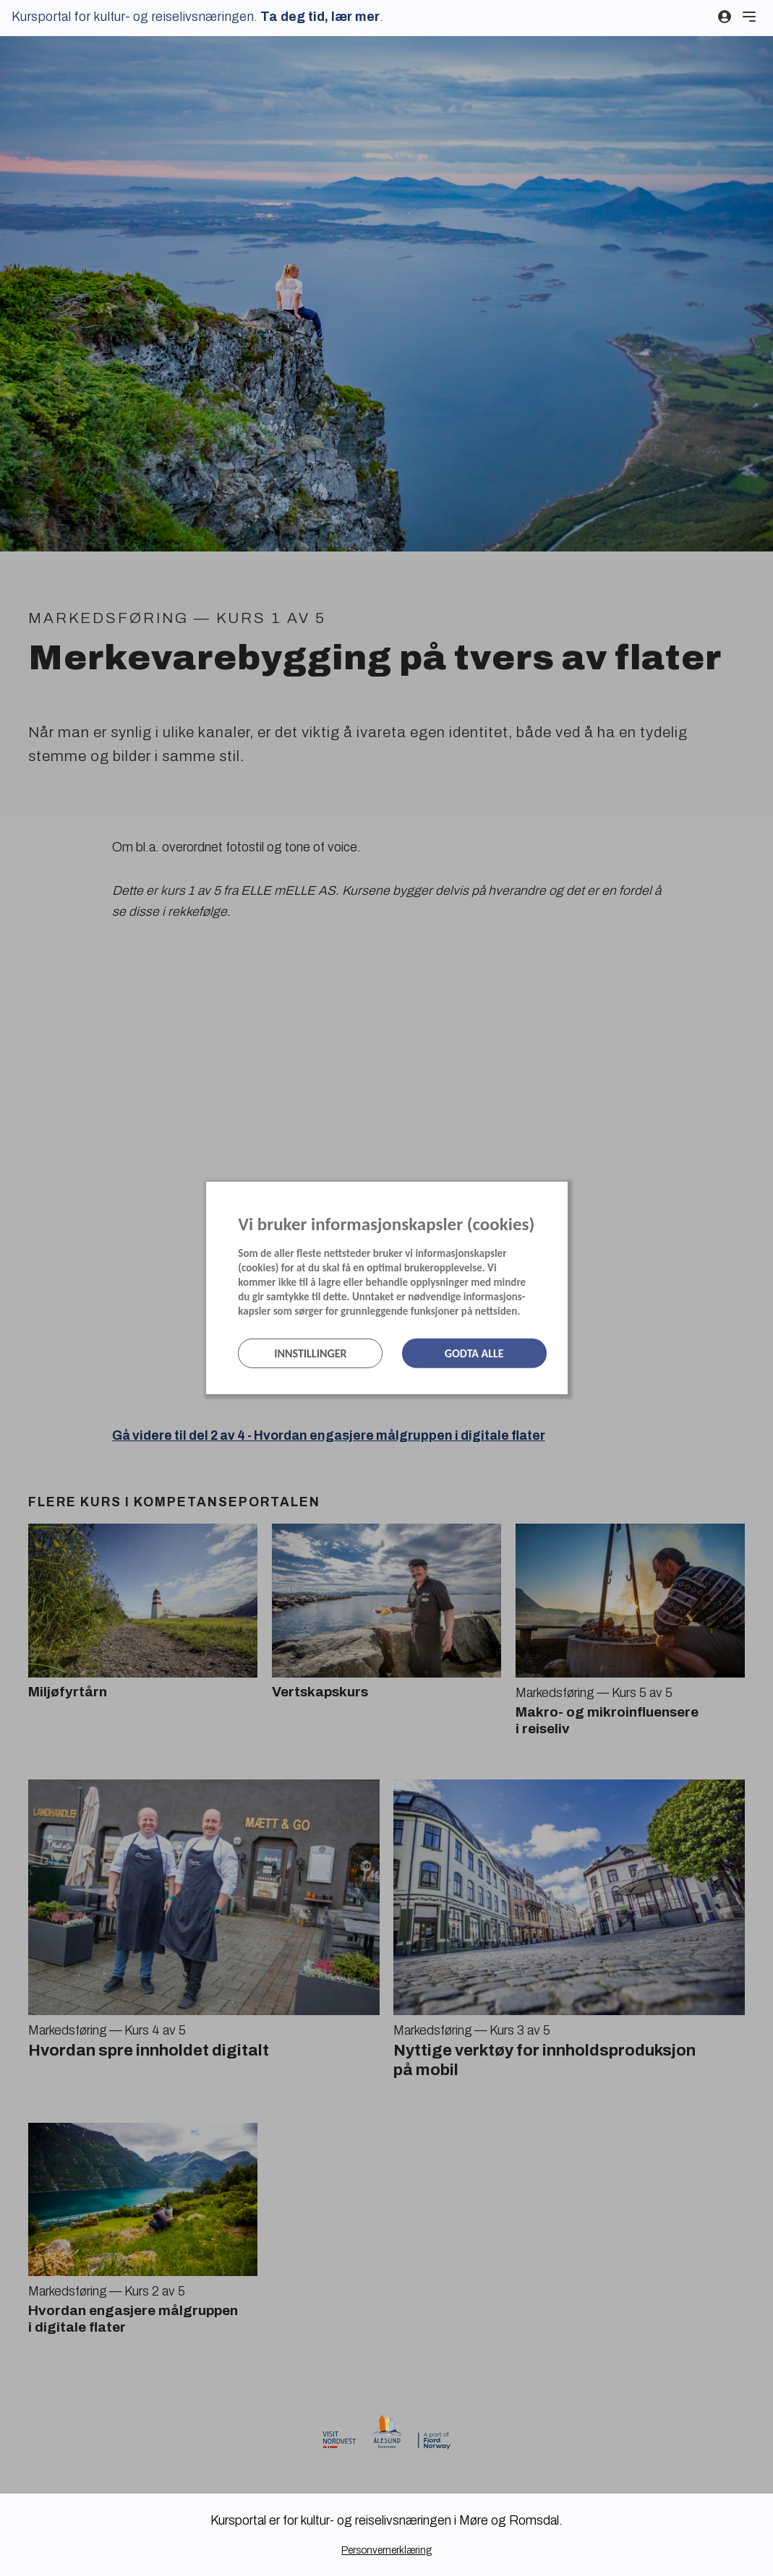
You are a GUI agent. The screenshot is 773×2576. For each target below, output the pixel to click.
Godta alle (474, 1353)
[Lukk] (563, 1196)
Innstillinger (310, 1353)
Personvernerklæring (386, 2550)
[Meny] (749, 16)
